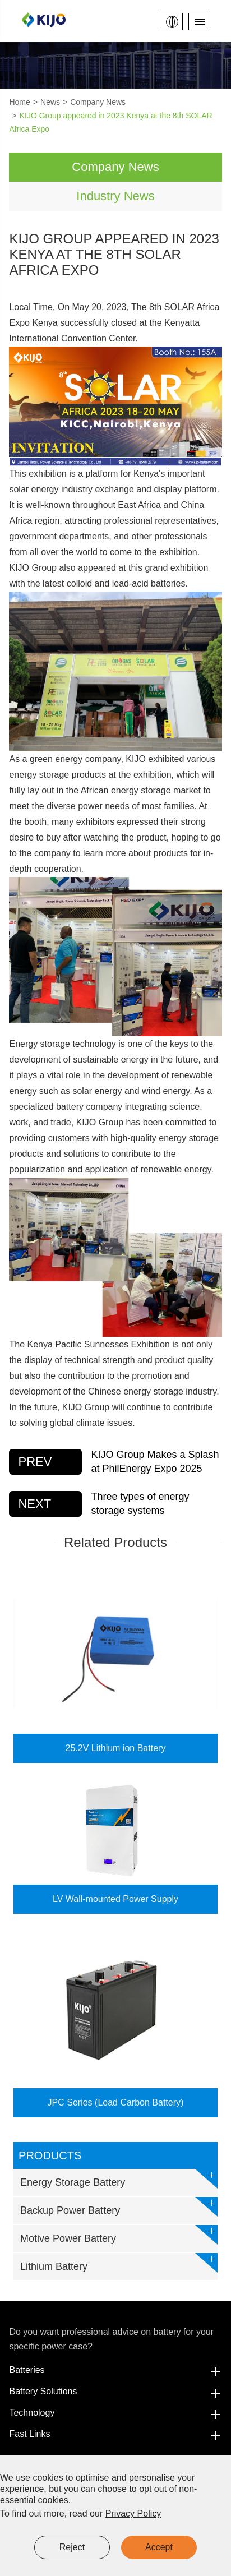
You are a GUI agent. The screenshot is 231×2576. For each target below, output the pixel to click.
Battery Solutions (115, 2391)
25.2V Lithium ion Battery (116, 1748)
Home (19, 102)
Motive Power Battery (119, 2235)
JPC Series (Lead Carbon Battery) (116, 2102)
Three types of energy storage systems (140, 1503)
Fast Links (115, 2434)
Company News (98, 102)
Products (50, 2155)
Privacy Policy (133, 2513)
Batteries (115, 2370)
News (50, 102)
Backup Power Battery (119, 2207)
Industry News (115, 196)
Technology (115, 2413)
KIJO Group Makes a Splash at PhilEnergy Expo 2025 (155, 1461)
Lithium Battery (119, 2263)
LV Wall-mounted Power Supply (115, 1899)
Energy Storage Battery (119, 2179)
